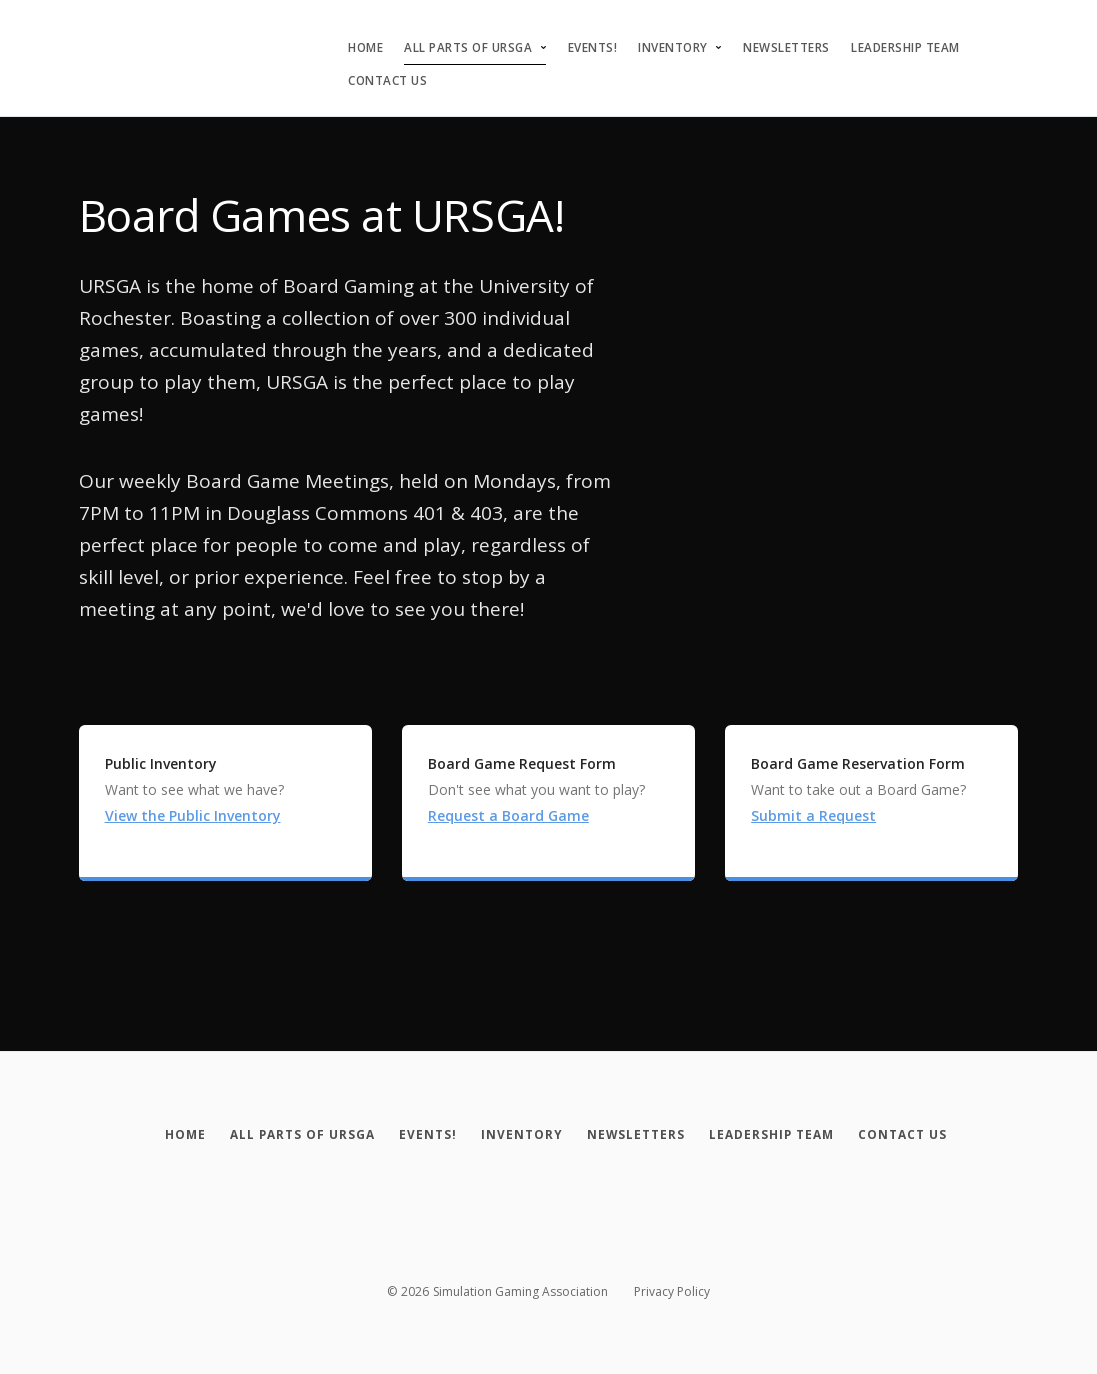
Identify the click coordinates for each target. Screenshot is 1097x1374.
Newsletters (786, 47)
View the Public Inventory (193, 815)
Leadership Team (905, 47)
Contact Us (387, 80)
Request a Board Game (508, 815)
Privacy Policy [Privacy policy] (672, 1291)
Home (365, 47)
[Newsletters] (641, 1135)
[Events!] (422, 1135)
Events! (593, 47)
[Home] (169, 1135)
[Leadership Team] (782, 1135)
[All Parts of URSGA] (291, 1135)
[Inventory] (521, 1135)
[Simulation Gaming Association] (89, 39)
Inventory (673, 47)
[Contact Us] (919, 1135)
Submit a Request (813, 815)
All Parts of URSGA (468, 47)
